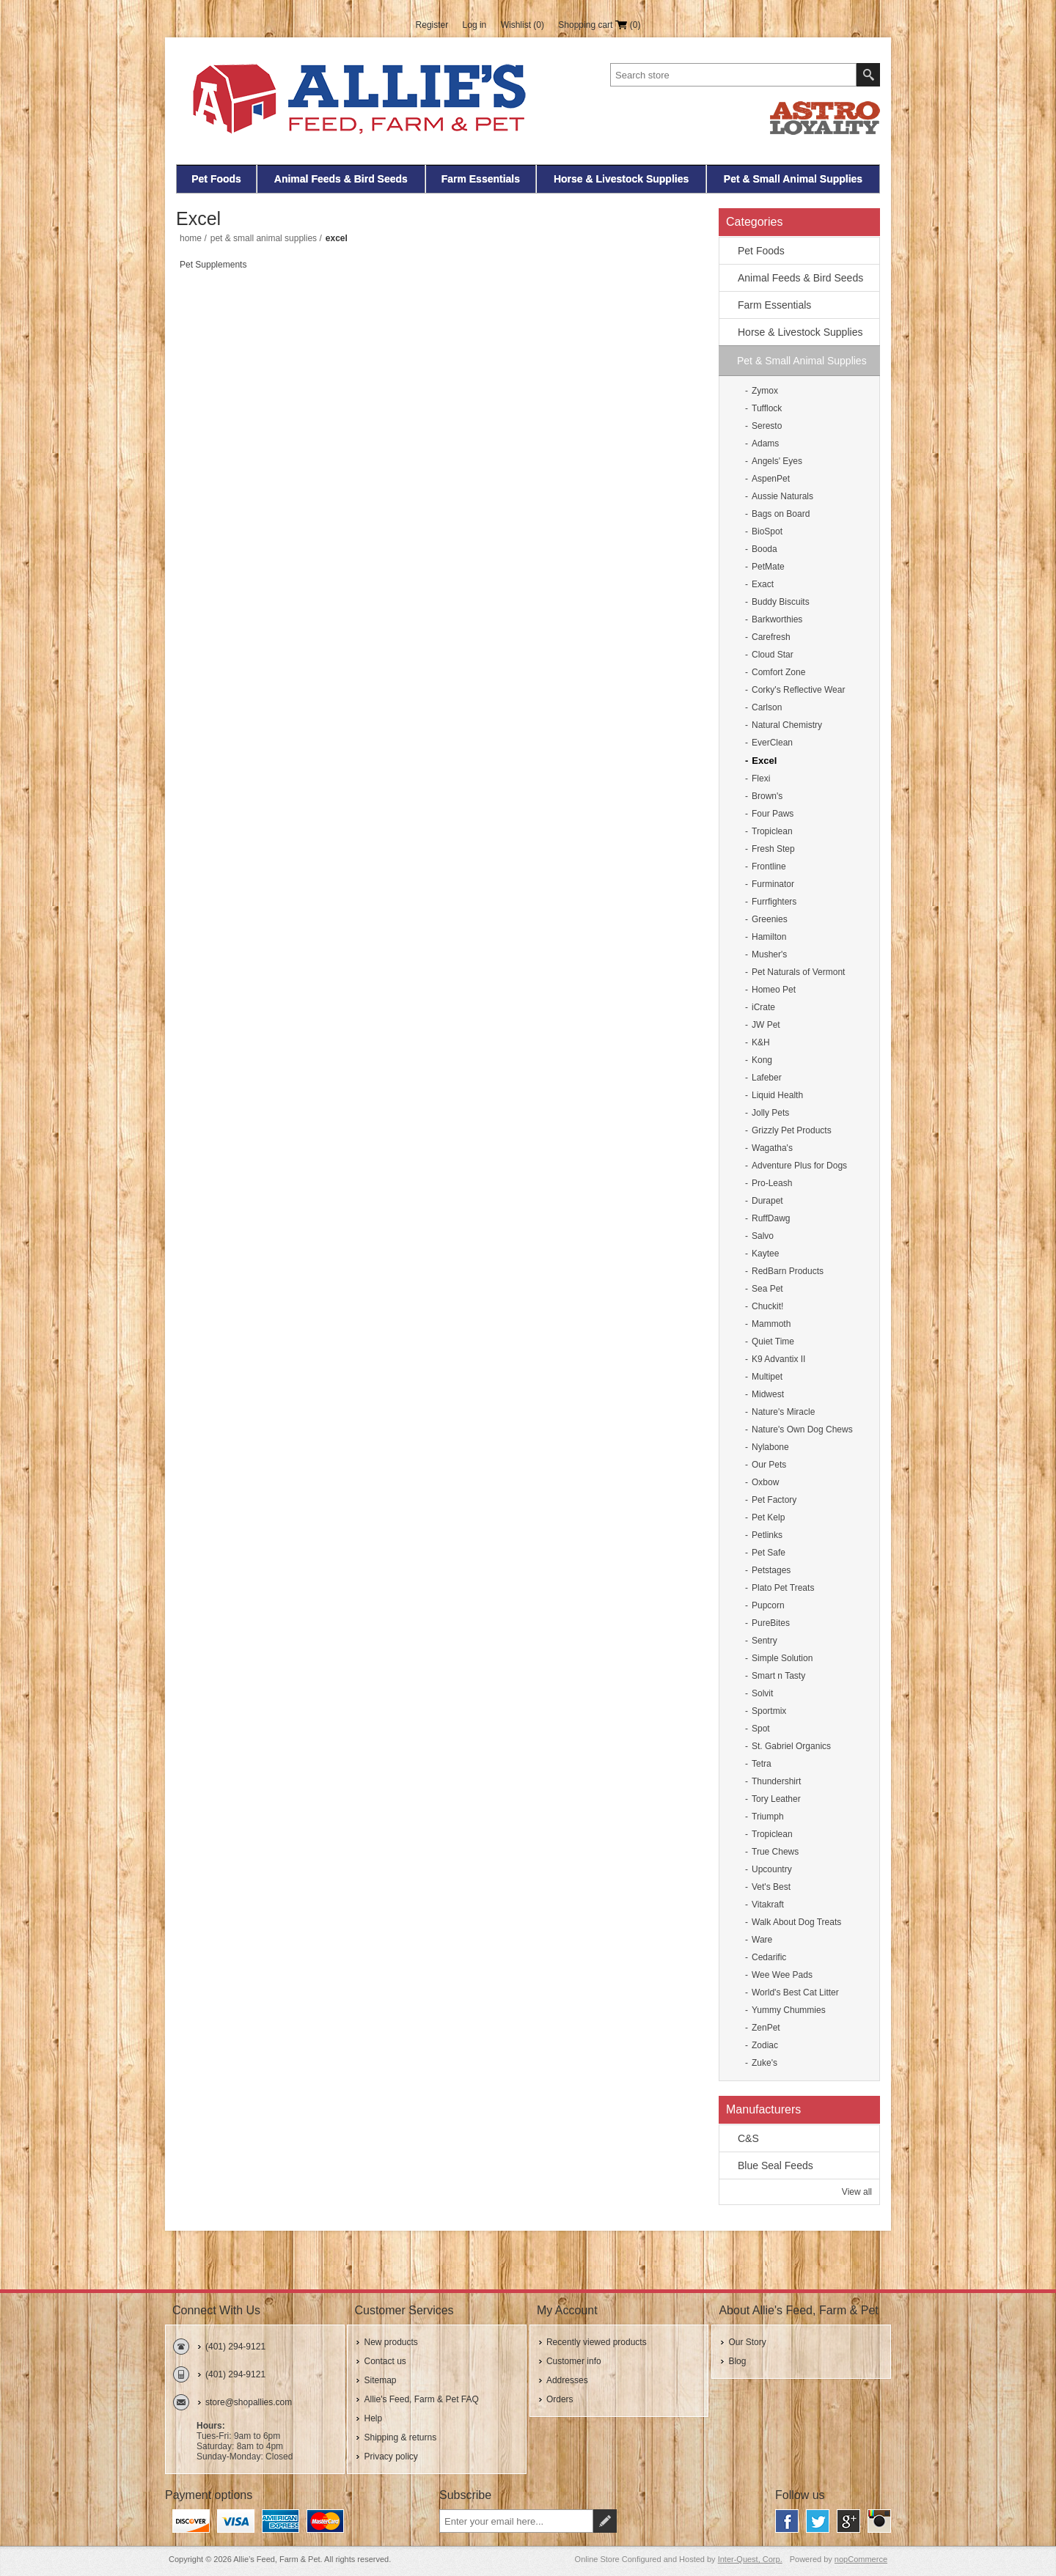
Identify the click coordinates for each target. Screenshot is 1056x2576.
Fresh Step (773, 849)
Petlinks (767, 1535)
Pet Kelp (768, 1517)
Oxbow (765, 1482)
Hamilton (769, 937)
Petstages (771, 1570)
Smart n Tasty (778, 1676)
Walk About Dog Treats (796, 1922)
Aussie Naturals (782, 496)
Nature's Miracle (783, 1412)
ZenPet (766, 2028)
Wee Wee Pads (782, 1975)
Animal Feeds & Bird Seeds (341, 179)
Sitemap (380, 2380)
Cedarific (769, 1957)
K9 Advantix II (778, 1359)
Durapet (767, 1201)
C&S (748, 2138)
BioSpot (767, 531)
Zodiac (765, 2045)
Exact (763, 584)
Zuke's (764, 2063)
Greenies (770, 919)
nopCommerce (861, 2559)
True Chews (775, 1852)
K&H (761, 1042)
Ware (762, 1940)
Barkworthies (777, 619)
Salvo (763, 1236)
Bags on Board (781, 514)
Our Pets (769, 1465)
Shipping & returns (400, 2437)
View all (857, 2192)
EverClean (772, 742)
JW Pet (766, 1025)
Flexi (761, 778)
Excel (764, 760)
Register (432, 25)
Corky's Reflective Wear (798, 690)
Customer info (573, 2361)
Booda (764, 549)
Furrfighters (774, 902)
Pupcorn (768, 1605)
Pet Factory (774, 1500)
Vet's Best (771, 1887)
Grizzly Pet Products (792, 1130)
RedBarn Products (788, 1271)
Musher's (769, 954)
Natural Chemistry (787, 725)
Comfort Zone (778, 672)
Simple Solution (782, 1658)
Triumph (768, 1816)
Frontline (769, 866)
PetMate (768, 567)
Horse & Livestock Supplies (621, 179)
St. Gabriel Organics (791, 1746)
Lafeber (767, 1077)
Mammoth (771, 1324)
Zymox (765, 391)
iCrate (763, 1007)
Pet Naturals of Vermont (798, 972)
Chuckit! (767, 1306)
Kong (762, 1060)
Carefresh (771, 637)
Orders (559, 2399)
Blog (737, 2361)
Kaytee (765, 1253)
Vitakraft (768, 1904)
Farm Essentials (480, 179)
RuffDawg (771, 1218)
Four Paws (772, 814)
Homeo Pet (774, 990)
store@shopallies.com (248, 2402)
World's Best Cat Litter (795, 1992)
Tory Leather (776, 1799)
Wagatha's (772, 1148)
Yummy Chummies (789, 2010)
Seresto (767, 426)
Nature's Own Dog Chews (802, 1429)
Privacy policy (390, 2456)
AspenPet (771, 479)
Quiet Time (773, 1341)
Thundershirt (776, 1781)
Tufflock (767, 408)
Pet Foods (216, 179)
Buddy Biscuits (781, 602)
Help (373, 2418)
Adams (765, 443)
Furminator (773, 884)
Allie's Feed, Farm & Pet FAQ (421, 2399)
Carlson (767, 707)
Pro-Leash (772, 1183)
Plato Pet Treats (783, 1588)
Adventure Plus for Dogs (799, 1165)
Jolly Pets (770, 1113)
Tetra (761, 1764)
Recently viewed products (596, 2342)
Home (191, 238)
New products (390, 2342)
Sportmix (769, 1711)
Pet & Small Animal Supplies (793, 179)
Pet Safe (768, 1553)
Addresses (567, 2380)
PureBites (771, 1623)
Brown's (767, 796)
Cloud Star (772, 654)
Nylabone (770, 1447)
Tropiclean (772, 831)
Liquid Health (777, 1095)
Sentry (764, 1640)
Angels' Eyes (777, 461)
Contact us (385, 2361)
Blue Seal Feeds (775, 2165)
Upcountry (772, 1869)
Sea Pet (767, 1289)
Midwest (768, 1394)
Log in (475, 25)
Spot (761, 1728)
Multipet (767, 1377)
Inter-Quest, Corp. (750, 2559)
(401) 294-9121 (235, 2346)
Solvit (762, 1693)
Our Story (747, 2342)
